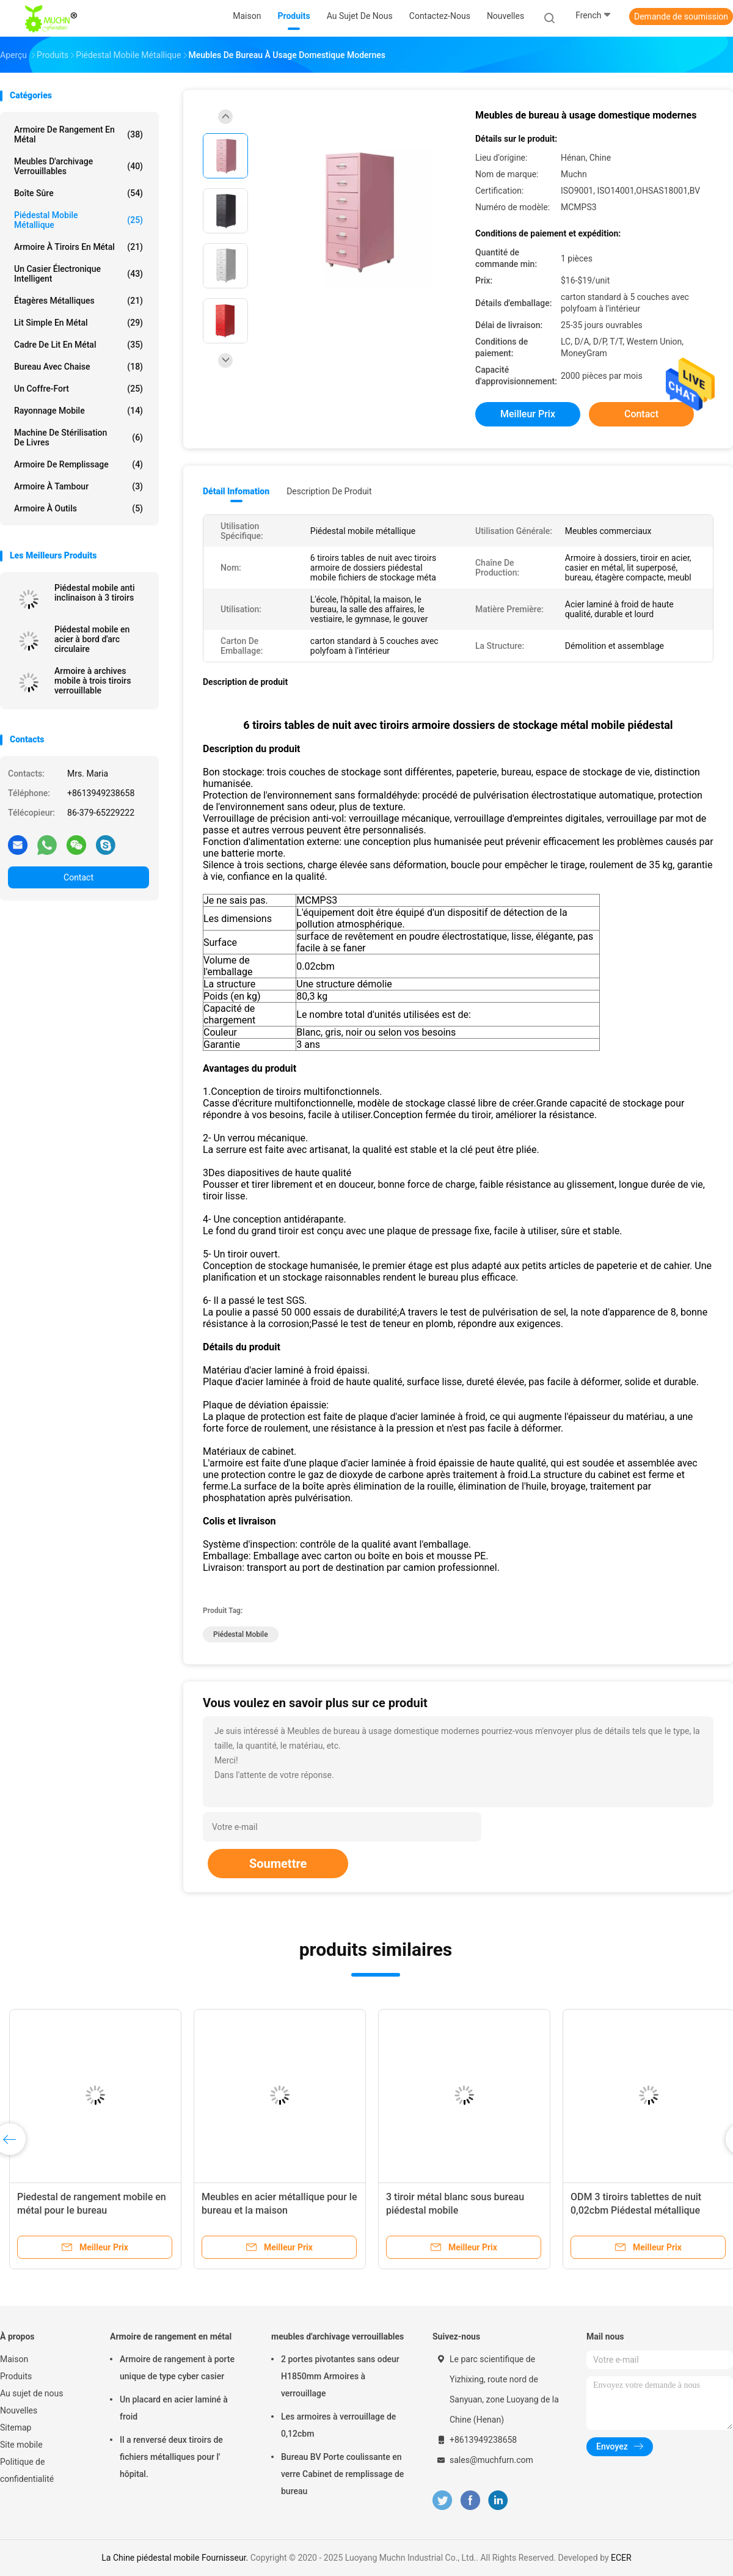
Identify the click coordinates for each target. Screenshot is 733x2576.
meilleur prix (527, 414)
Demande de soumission (681, 16)
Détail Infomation (236, 491)
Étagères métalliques (78, 301)
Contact (78, 877)
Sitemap (15, 2427)
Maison (14, 2359)
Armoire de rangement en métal (78, 134)
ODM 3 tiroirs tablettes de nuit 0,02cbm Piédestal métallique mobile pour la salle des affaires (640, 2210)
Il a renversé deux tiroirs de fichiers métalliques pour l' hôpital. (171, 2457)
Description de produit (328, 491)
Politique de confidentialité (27, 2470)
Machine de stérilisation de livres (78, 437)
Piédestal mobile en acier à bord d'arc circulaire (91, 639)
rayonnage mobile (78, 410)
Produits (16, 2376)
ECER (621, 2558)
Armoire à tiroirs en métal (78, 247)
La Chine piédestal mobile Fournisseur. (175, 2558)
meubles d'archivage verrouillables (78, 166)
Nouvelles (18, 2410)
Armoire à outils (78, 508)
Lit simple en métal (78, 323)
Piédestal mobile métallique (78, 220)
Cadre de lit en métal (78, 344)
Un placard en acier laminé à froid (174, 2408)
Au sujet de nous (31, 2393)
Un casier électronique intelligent (78, 274)
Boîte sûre (78, 193)
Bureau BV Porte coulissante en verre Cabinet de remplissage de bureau (342, 2474)
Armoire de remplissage (78, 464)
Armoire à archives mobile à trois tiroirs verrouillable (92, 680)
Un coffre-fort (78, 388)
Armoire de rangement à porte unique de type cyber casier (177, 2367)
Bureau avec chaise (78, 366)
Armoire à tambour (78, 486)
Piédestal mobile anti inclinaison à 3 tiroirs (94, 592)
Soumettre (278, 1863)
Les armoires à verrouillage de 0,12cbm (338, 2425)
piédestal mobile (240, 1634)
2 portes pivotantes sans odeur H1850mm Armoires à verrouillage (340, 2376)
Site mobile (21, 2445)
